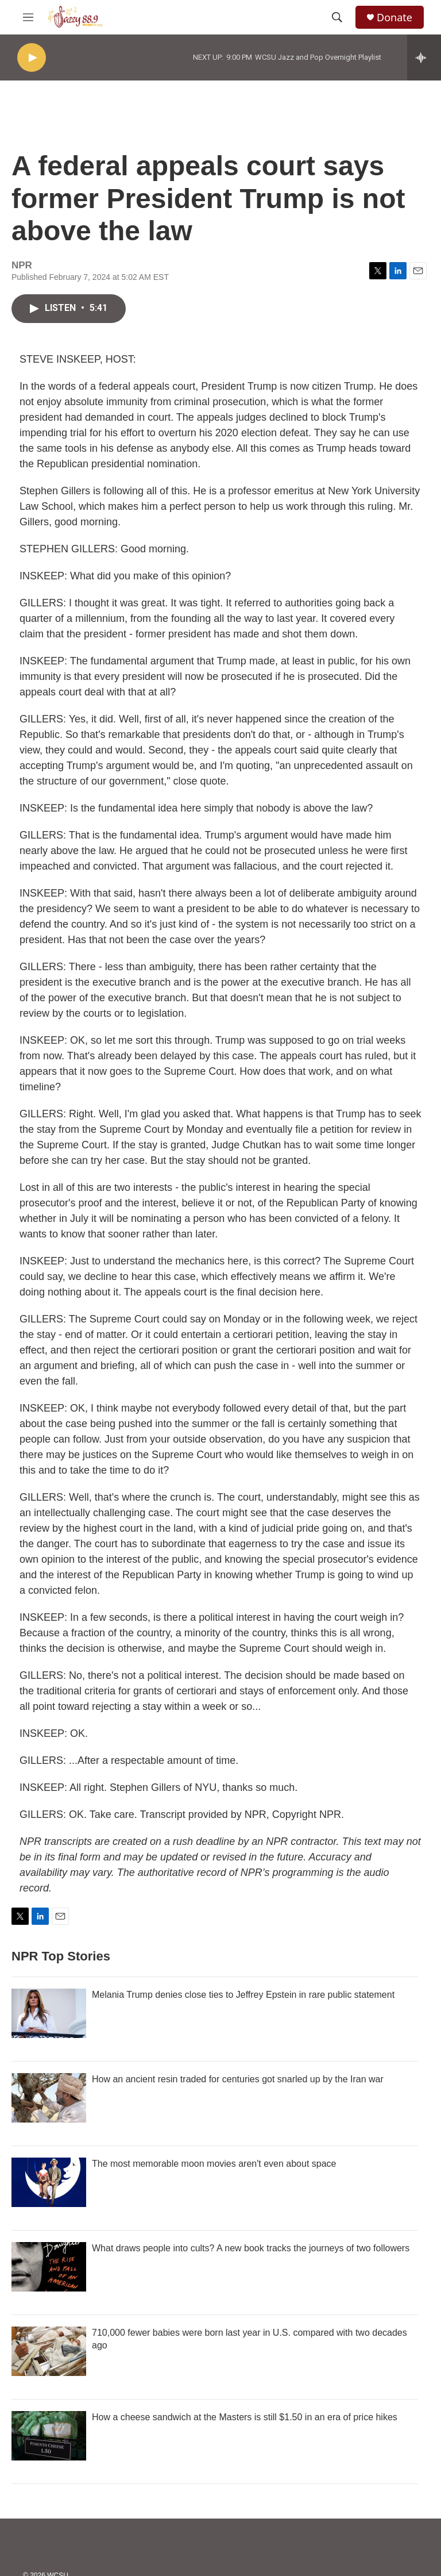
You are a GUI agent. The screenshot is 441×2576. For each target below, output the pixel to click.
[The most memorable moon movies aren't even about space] (48, 2182)
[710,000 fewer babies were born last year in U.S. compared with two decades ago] (48, 2351)
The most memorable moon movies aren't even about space (214, 2164)
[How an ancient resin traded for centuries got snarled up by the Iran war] (48, 2098)
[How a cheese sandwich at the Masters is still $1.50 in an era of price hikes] (48, 2435)
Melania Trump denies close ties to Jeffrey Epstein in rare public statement (243, 1995)
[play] (31, 57)
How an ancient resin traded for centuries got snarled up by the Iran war (238, 2079)
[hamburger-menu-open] (28, 17)
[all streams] (424, 57)
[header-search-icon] (337, 17)
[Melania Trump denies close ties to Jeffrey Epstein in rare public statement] (48, 2013)
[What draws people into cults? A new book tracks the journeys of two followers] (48, 2267)
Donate (394, 17)
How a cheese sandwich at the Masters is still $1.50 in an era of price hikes (244, 2417)
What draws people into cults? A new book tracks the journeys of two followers (250, 2248)
